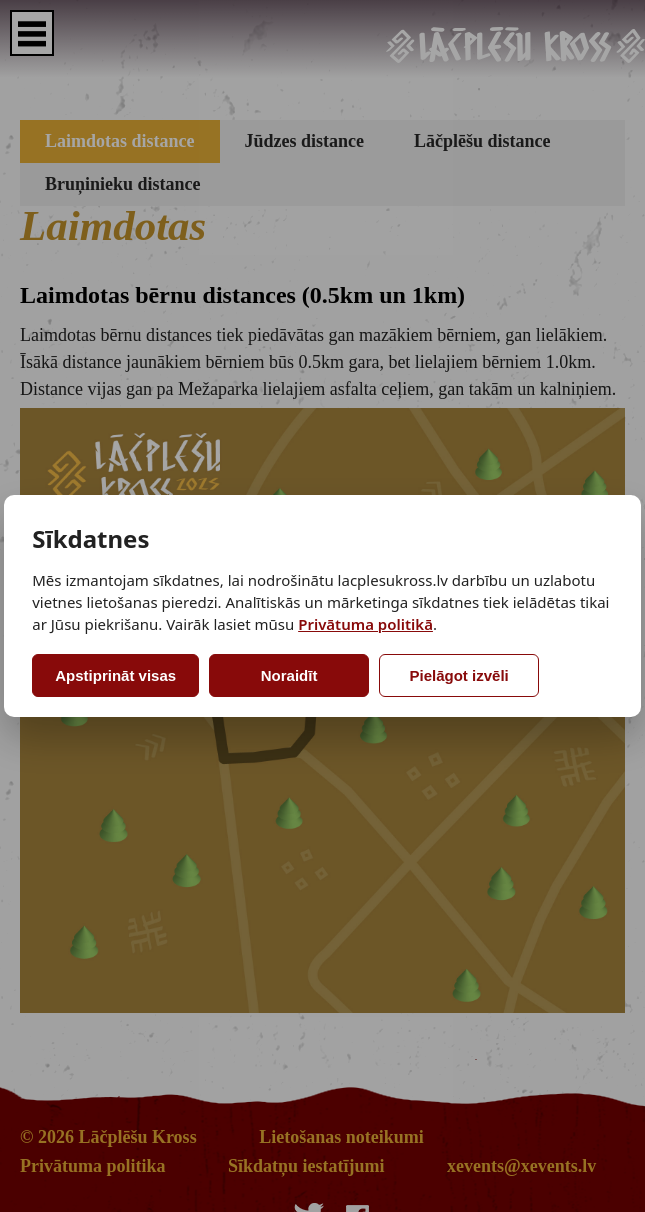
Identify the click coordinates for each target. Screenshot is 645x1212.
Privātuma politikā (365, 624)
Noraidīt (289, 675)
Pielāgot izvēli (459, 675)
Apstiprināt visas (115, 675)
